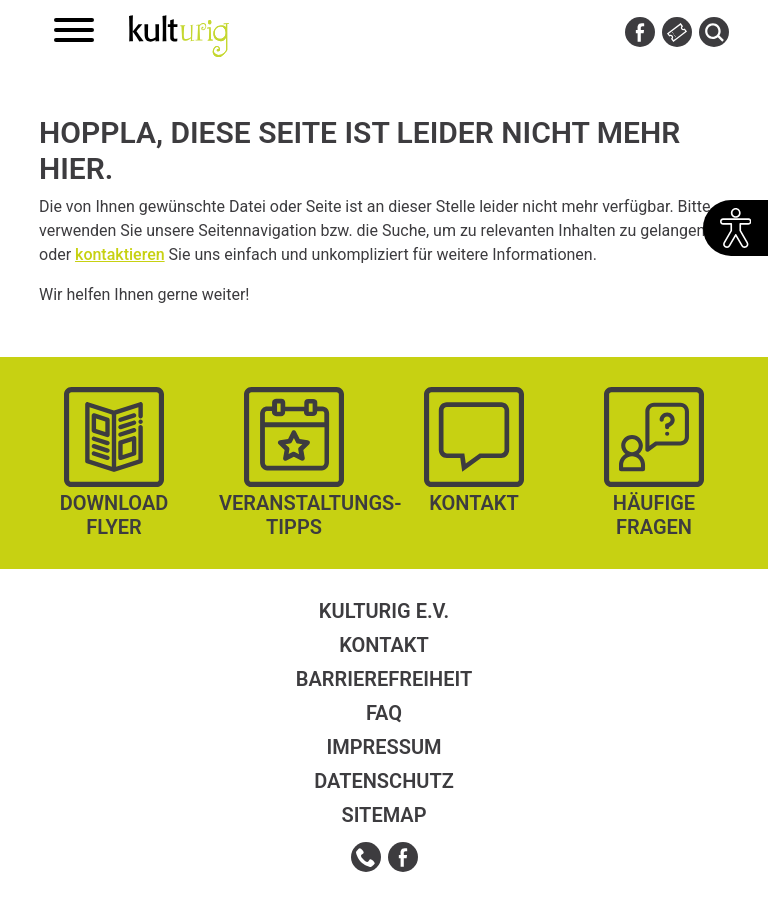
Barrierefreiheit (384, 679)
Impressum (383, 747)
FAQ (384, 713)
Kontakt (384, 645)
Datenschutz (384, 781)
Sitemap (383, 815)
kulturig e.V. (384, 611)
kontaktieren (120, 254)
